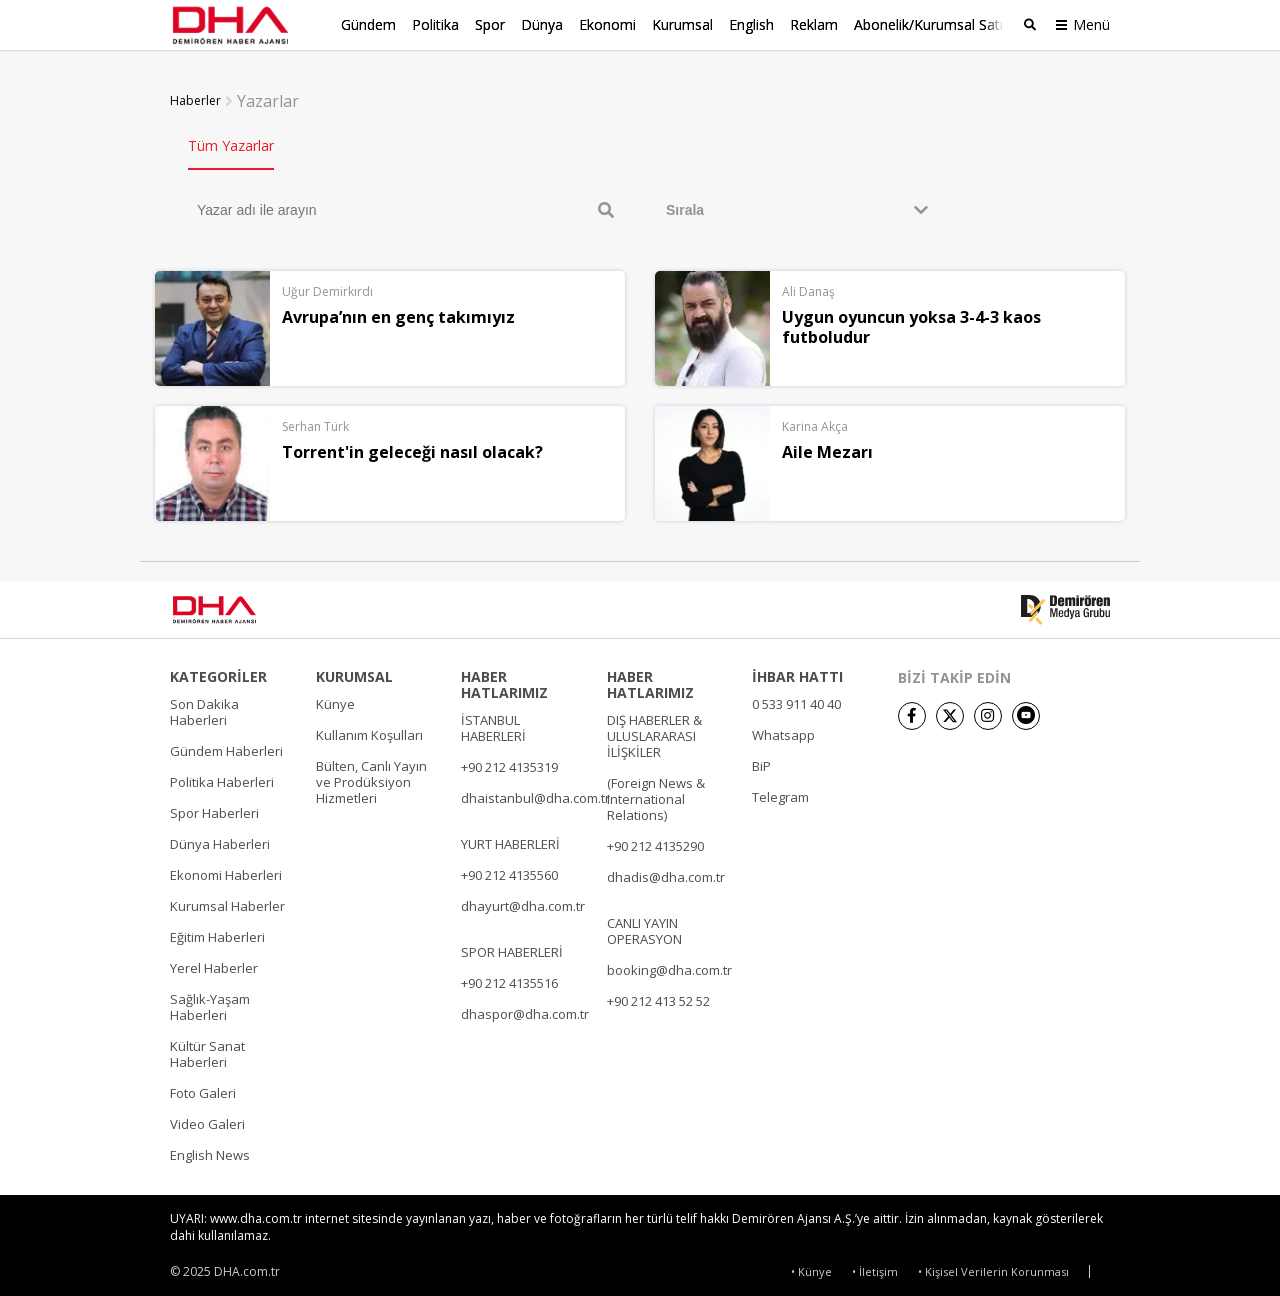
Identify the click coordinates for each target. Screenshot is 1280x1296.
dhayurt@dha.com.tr (523, 902)
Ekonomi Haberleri (226, 871)
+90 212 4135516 (509, 979)
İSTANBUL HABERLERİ (493, 724)
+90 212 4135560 (509, 871)
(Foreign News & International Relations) (656, 795)
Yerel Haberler (214, 964)
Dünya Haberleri (220, 840)
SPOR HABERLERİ (512, 948)
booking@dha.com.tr (669, 966)
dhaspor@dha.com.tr (525, 1010)
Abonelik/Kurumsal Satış (932, 24)
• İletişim (875, 1268)
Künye (335, 700)
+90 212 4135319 (509, 763)
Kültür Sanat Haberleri (207, 1050)
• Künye (811, 1268)
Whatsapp (783, 731)
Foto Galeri (203, 1089)
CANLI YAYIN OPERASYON (644, 927)
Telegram (780, 793)
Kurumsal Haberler (227, 902)
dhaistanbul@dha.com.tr (535, 794)
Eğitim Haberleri (217, 933)
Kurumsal (682, 24)
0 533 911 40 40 (796, 700)
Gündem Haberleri (226, 747)
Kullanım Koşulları (369, 731)
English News (210, 1151)
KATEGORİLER (218, 673)
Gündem (368, 24)
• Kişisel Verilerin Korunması (993, 1268)
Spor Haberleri (214, 809)
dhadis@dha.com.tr (666, 873)
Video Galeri (207, 1120)
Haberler (195, 97)
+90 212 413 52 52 (658, 997)
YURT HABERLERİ (510, 840)
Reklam (814, 24)
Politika (435, 24)
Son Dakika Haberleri (204, 708)
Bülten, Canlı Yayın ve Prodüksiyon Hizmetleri (371, 778)
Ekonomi (607, 24)
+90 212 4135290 (655, 842)
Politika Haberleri (222, 778)
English (751, 24)
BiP (761, 762)
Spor (490, 24)
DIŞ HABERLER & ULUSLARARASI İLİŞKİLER (654, 732)
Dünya (542, 24)
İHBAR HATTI (797, 673)
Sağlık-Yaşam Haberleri (210, 1003)
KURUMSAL (354, 673)
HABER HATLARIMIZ (504, 681)
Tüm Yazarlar (231, 141)
